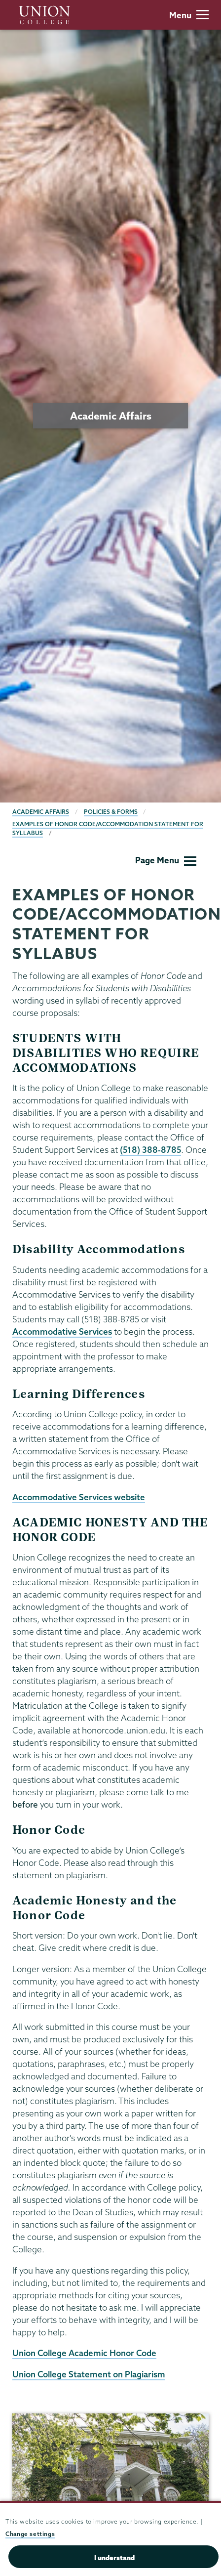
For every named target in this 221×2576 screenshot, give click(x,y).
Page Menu (165, 860)
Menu (189, 15)
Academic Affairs (40, 811)
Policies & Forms (111, 811)
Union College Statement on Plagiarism (88, 2374)
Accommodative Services (62, 1331)
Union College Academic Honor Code (84, 2353)
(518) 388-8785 (150, 1149)
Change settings (30, 2533)
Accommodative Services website (78, 1497)
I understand (114, 2557)
